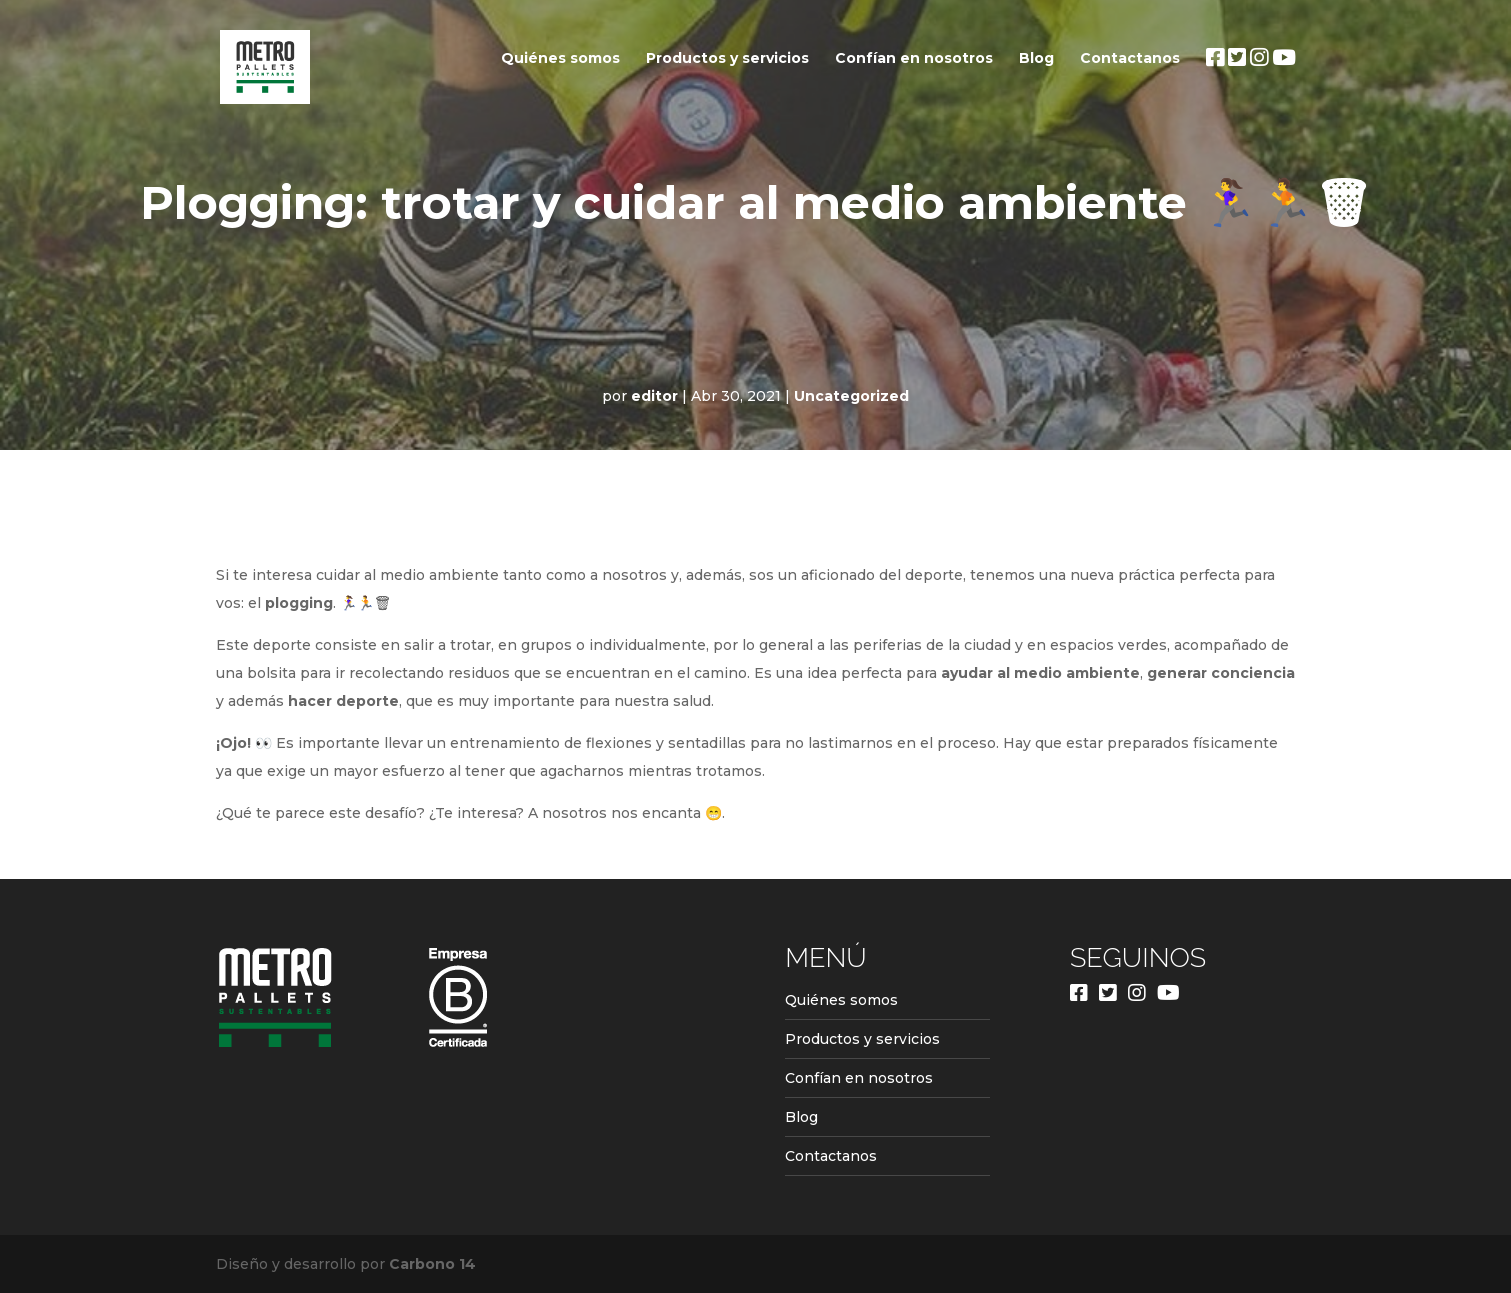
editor (654, 396)
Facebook (1215, 93)
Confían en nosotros (914, 59)
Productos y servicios (727, 59)
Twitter (1237, 93)
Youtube (1284, 93)
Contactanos (1130, 59)
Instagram (1259, 93)
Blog (1036, 59)
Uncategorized (851, 396)
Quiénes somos (560, 59)
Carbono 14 (432, 1264)
